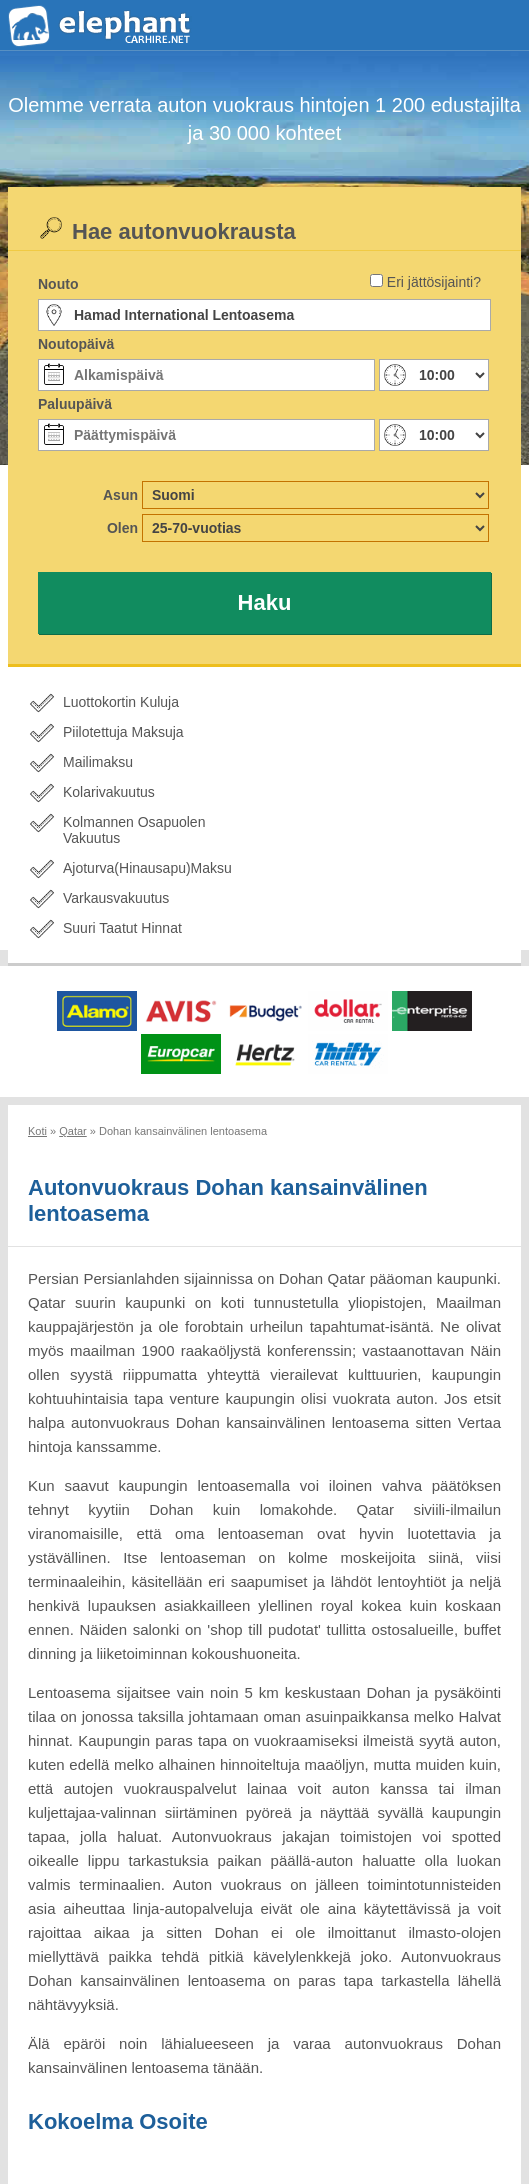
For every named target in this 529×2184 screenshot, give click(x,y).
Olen (122, 528)
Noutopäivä (76, 344)
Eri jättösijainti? (434, 282)
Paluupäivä (75, 404)
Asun (120, 495)
